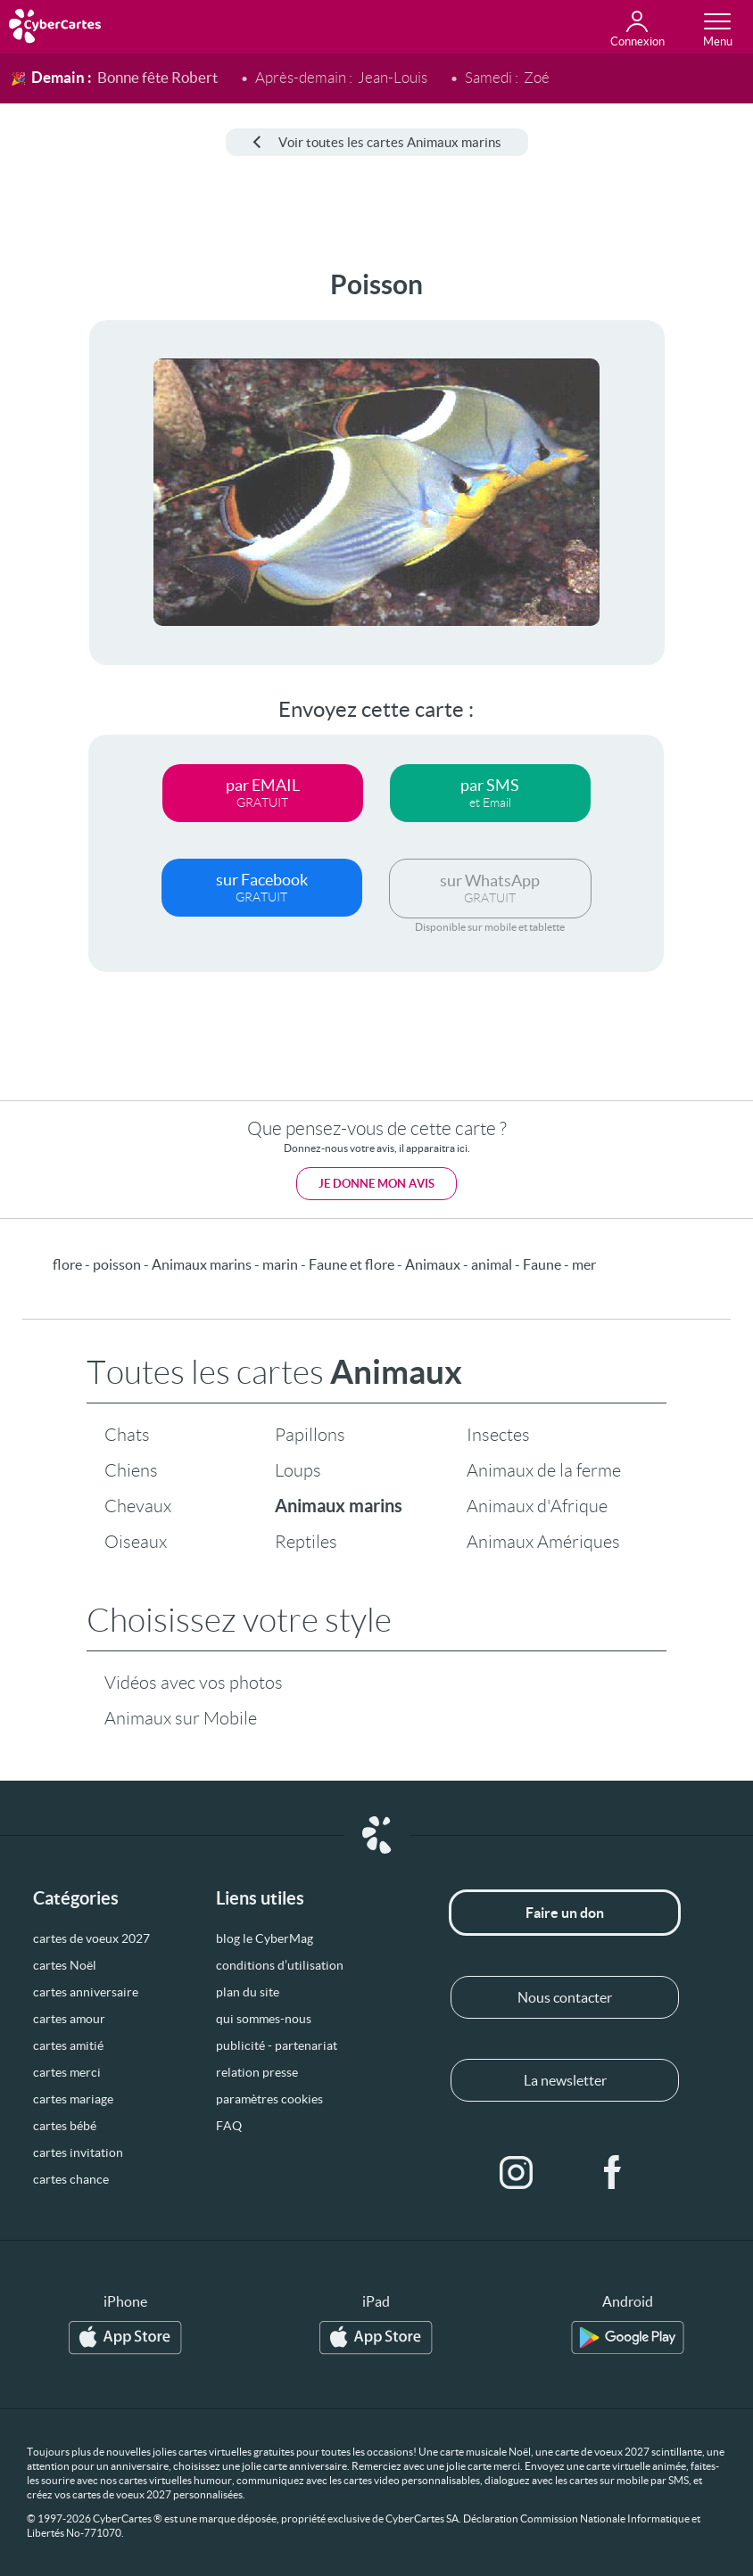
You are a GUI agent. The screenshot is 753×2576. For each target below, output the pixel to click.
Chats (127, 1434)
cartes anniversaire (85, 1992)
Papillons (310, 1434)
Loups (298, 1470)
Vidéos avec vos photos (193, 1682)
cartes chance (71, 2179)
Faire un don (564, 1913)
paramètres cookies (269, 2099)
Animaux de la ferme (544, 1470)
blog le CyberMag (264, 1938)
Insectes (498, 1434)
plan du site (247, 1992)
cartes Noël (64, 1965)
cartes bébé (64, 2126)
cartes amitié (68, 2045)
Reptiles (306, 1541)
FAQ (229, 2126)
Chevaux (137, 1506)
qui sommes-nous (263, 2019)
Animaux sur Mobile (180, 1718)
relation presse (257, 2072)
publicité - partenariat (276, 2045)
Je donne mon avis (376, 1183)
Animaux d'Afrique (537, 1506)
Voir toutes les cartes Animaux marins (376, 142)
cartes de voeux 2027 (91, 1938)
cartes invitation (78, 2152)
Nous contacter (564, 1997)
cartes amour (69, 2019)
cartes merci (67, 2072)
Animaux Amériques (543, 1541)
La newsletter (565, 2080)
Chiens (131, 1470)
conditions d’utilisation (279, 1965)
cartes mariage (73, 2099)
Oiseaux (135, 1541)
